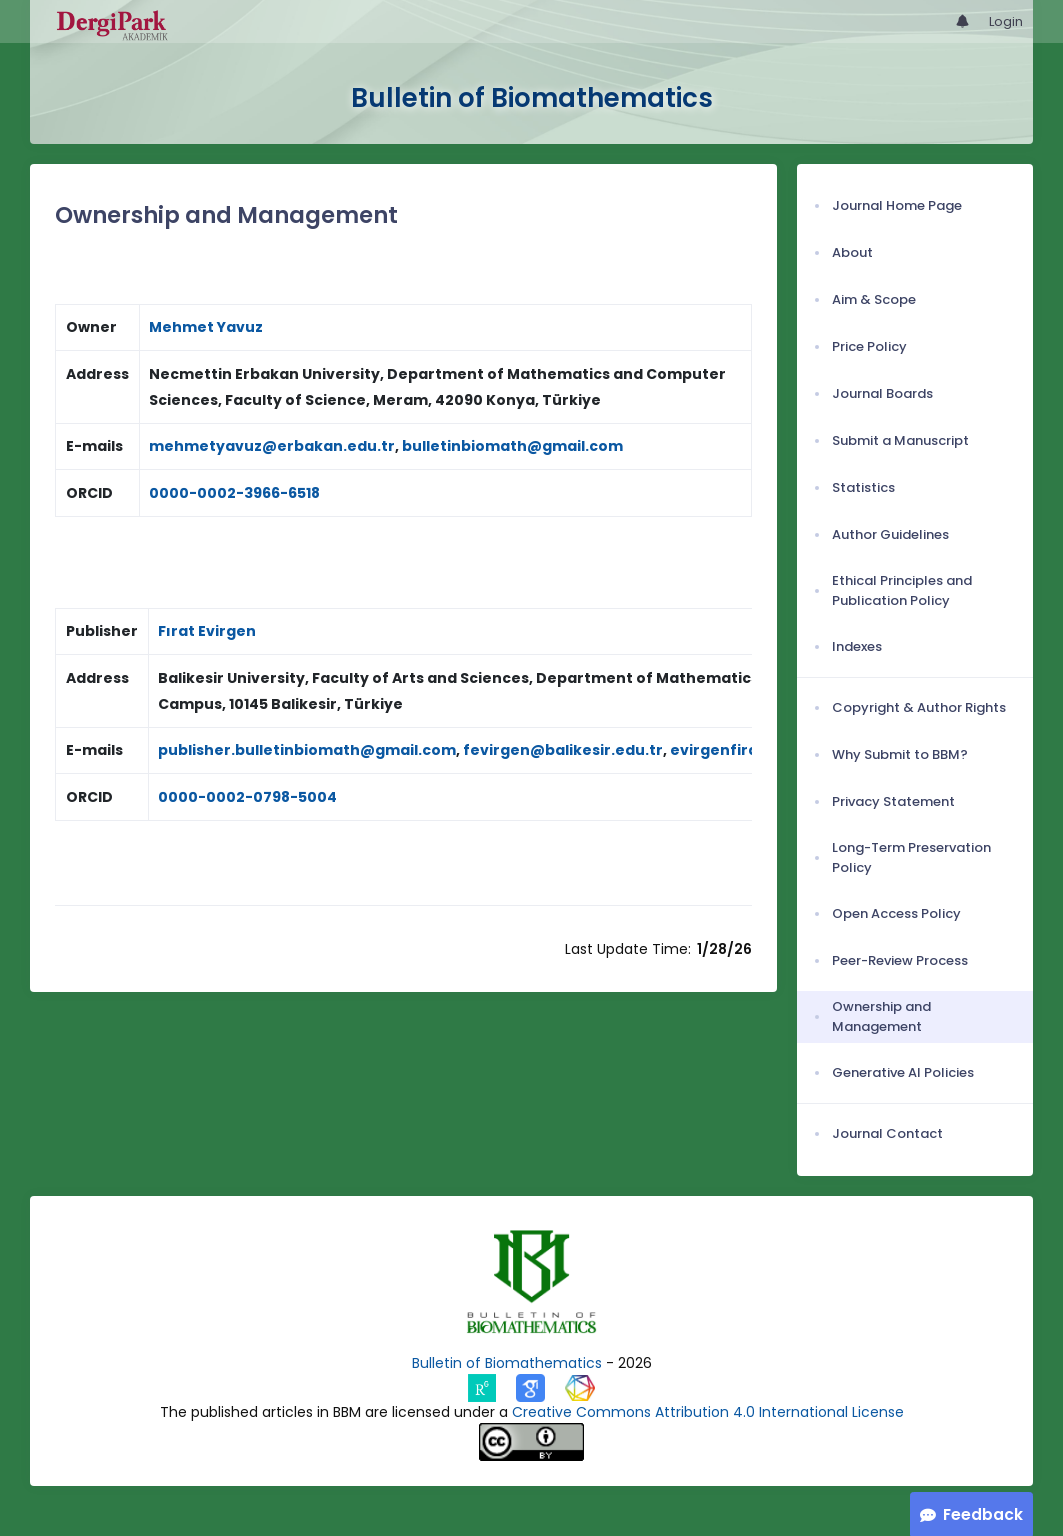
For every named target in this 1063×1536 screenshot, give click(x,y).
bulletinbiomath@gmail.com (512, 446)
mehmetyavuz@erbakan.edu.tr (272, 446)
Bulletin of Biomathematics (507, 1363)
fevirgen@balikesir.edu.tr (563, 750)
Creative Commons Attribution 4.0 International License (708, 1412)
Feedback (983, 1514)
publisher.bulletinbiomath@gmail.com (307, 750)
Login (1006, 21)
